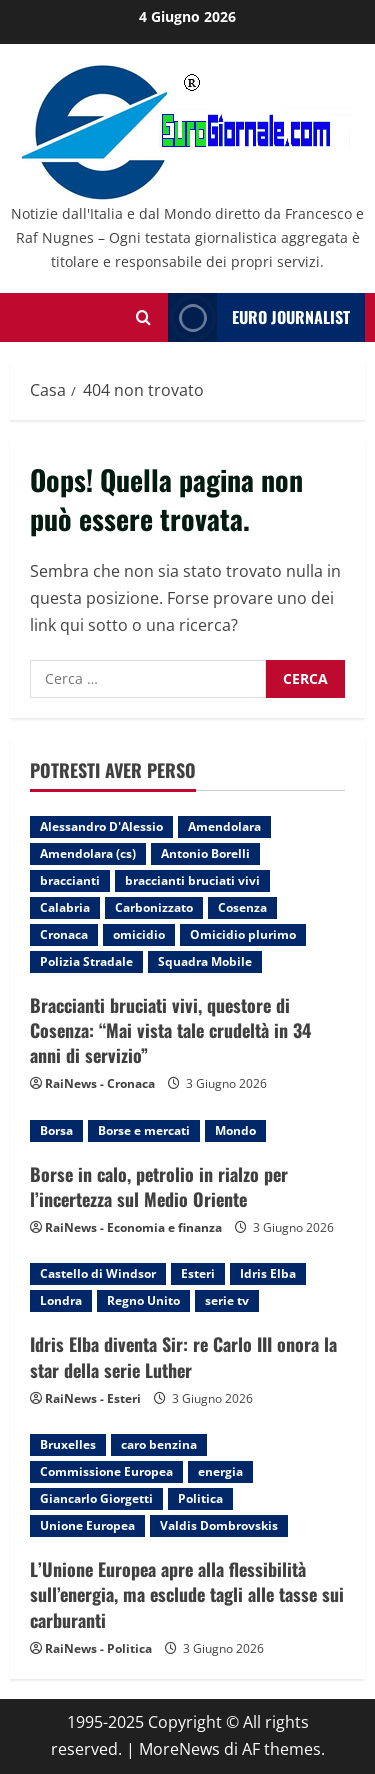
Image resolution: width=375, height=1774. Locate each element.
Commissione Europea (106, 1471)
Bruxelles (68, 1444)
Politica (200, 1498)
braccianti (70, 880)
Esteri (198, 1273)
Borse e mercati (144, 1130)
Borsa (56, 1130)
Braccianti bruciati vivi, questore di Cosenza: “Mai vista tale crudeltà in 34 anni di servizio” (170, 1030)
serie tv (227, 1300)
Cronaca (64, 934)
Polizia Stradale (86, 961)
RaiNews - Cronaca (100, 1083)
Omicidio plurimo (243, 934)
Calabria (65, 907)
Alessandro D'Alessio (101, 826)
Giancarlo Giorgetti (96, 1498)
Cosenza (242, 907)
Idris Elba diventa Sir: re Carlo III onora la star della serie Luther (183, 1356)
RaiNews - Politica (98, 1648)
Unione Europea (87, 1525)
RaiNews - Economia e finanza (133, 1227)
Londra (61, 1300)
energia (220, 1471)
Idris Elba (268, 1273)
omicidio (139, 934)
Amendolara (224, 826)
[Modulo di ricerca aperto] (143, 317)
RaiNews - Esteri (93, 1398)
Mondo (235, 1130)
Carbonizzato (154, 907)
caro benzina (159, 1444)
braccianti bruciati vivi (192, 880)
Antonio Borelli (205, 853)
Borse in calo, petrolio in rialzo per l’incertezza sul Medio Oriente (159, 1186)
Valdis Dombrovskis (219, 1525)
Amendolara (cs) (88, 853)
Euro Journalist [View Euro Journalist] (259, 317)
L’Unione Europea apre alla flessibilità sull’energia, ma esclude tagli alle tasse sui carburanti (187, 1594)
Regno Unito (143, 1300)
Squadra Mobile (205, 961)
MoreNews (179, 1749)
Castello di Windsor (98, 1273)
